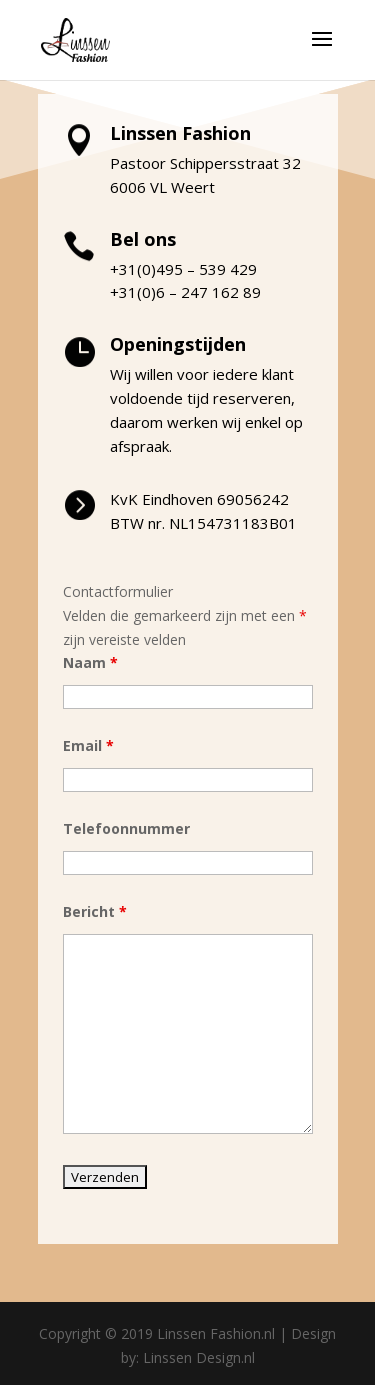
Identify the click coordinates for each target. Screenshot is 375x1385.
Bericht (95, 911)
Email (88, 745)
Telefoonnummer (126, 828)
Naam (90, 662)
